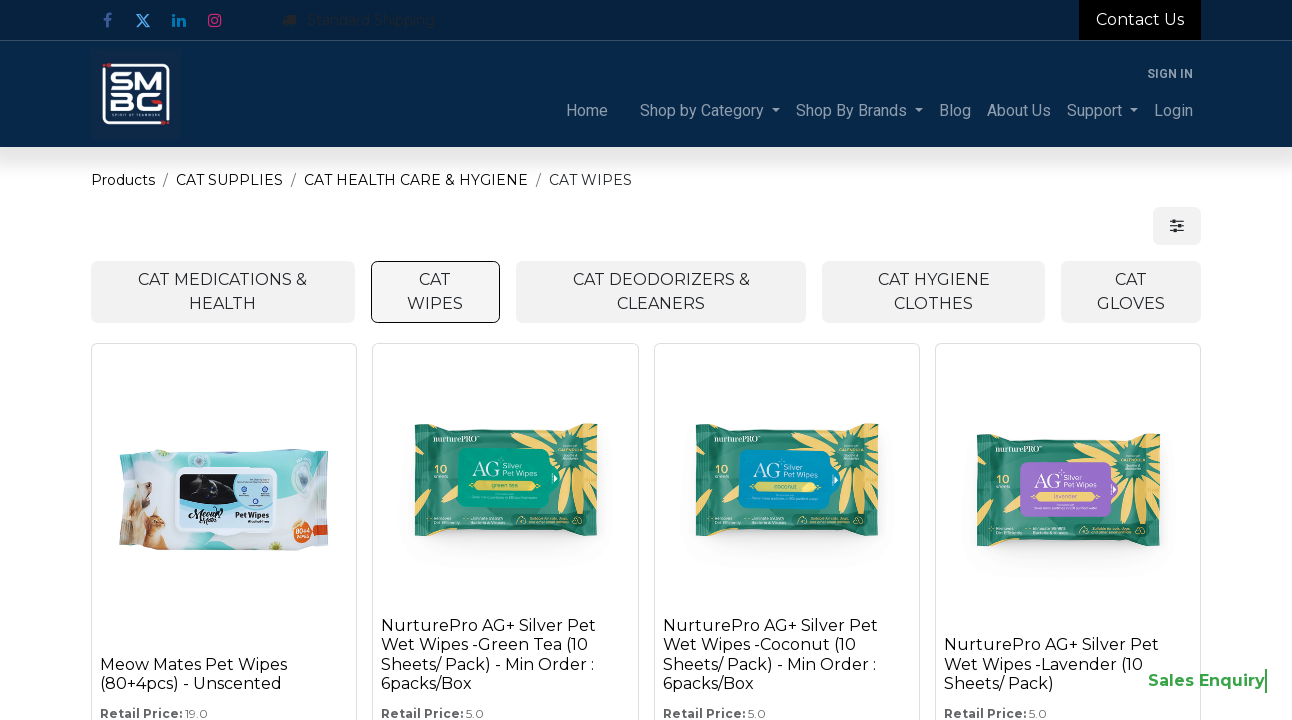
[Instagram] (215, 20)
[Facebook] (107, 20)
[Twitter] (143, 20)
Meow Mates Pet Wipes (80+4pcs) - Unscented (193, 674)
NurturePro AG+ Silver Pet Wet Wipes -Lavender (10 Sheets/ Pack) (1051, 663)
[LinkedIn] (179, 20)
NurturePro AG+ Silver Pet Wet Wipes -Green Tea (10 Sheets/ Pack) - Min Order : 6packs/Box (488, 654)
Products (123, 180)
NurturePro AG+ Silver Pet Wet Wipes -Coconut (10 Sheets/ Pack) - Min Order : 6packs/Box (770, 654)
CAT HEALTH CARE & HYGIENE (416, 180)
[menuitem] (587, 111)
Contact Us (1140, 19)
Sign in (1170, 74)
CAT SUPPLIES (229, 180)
